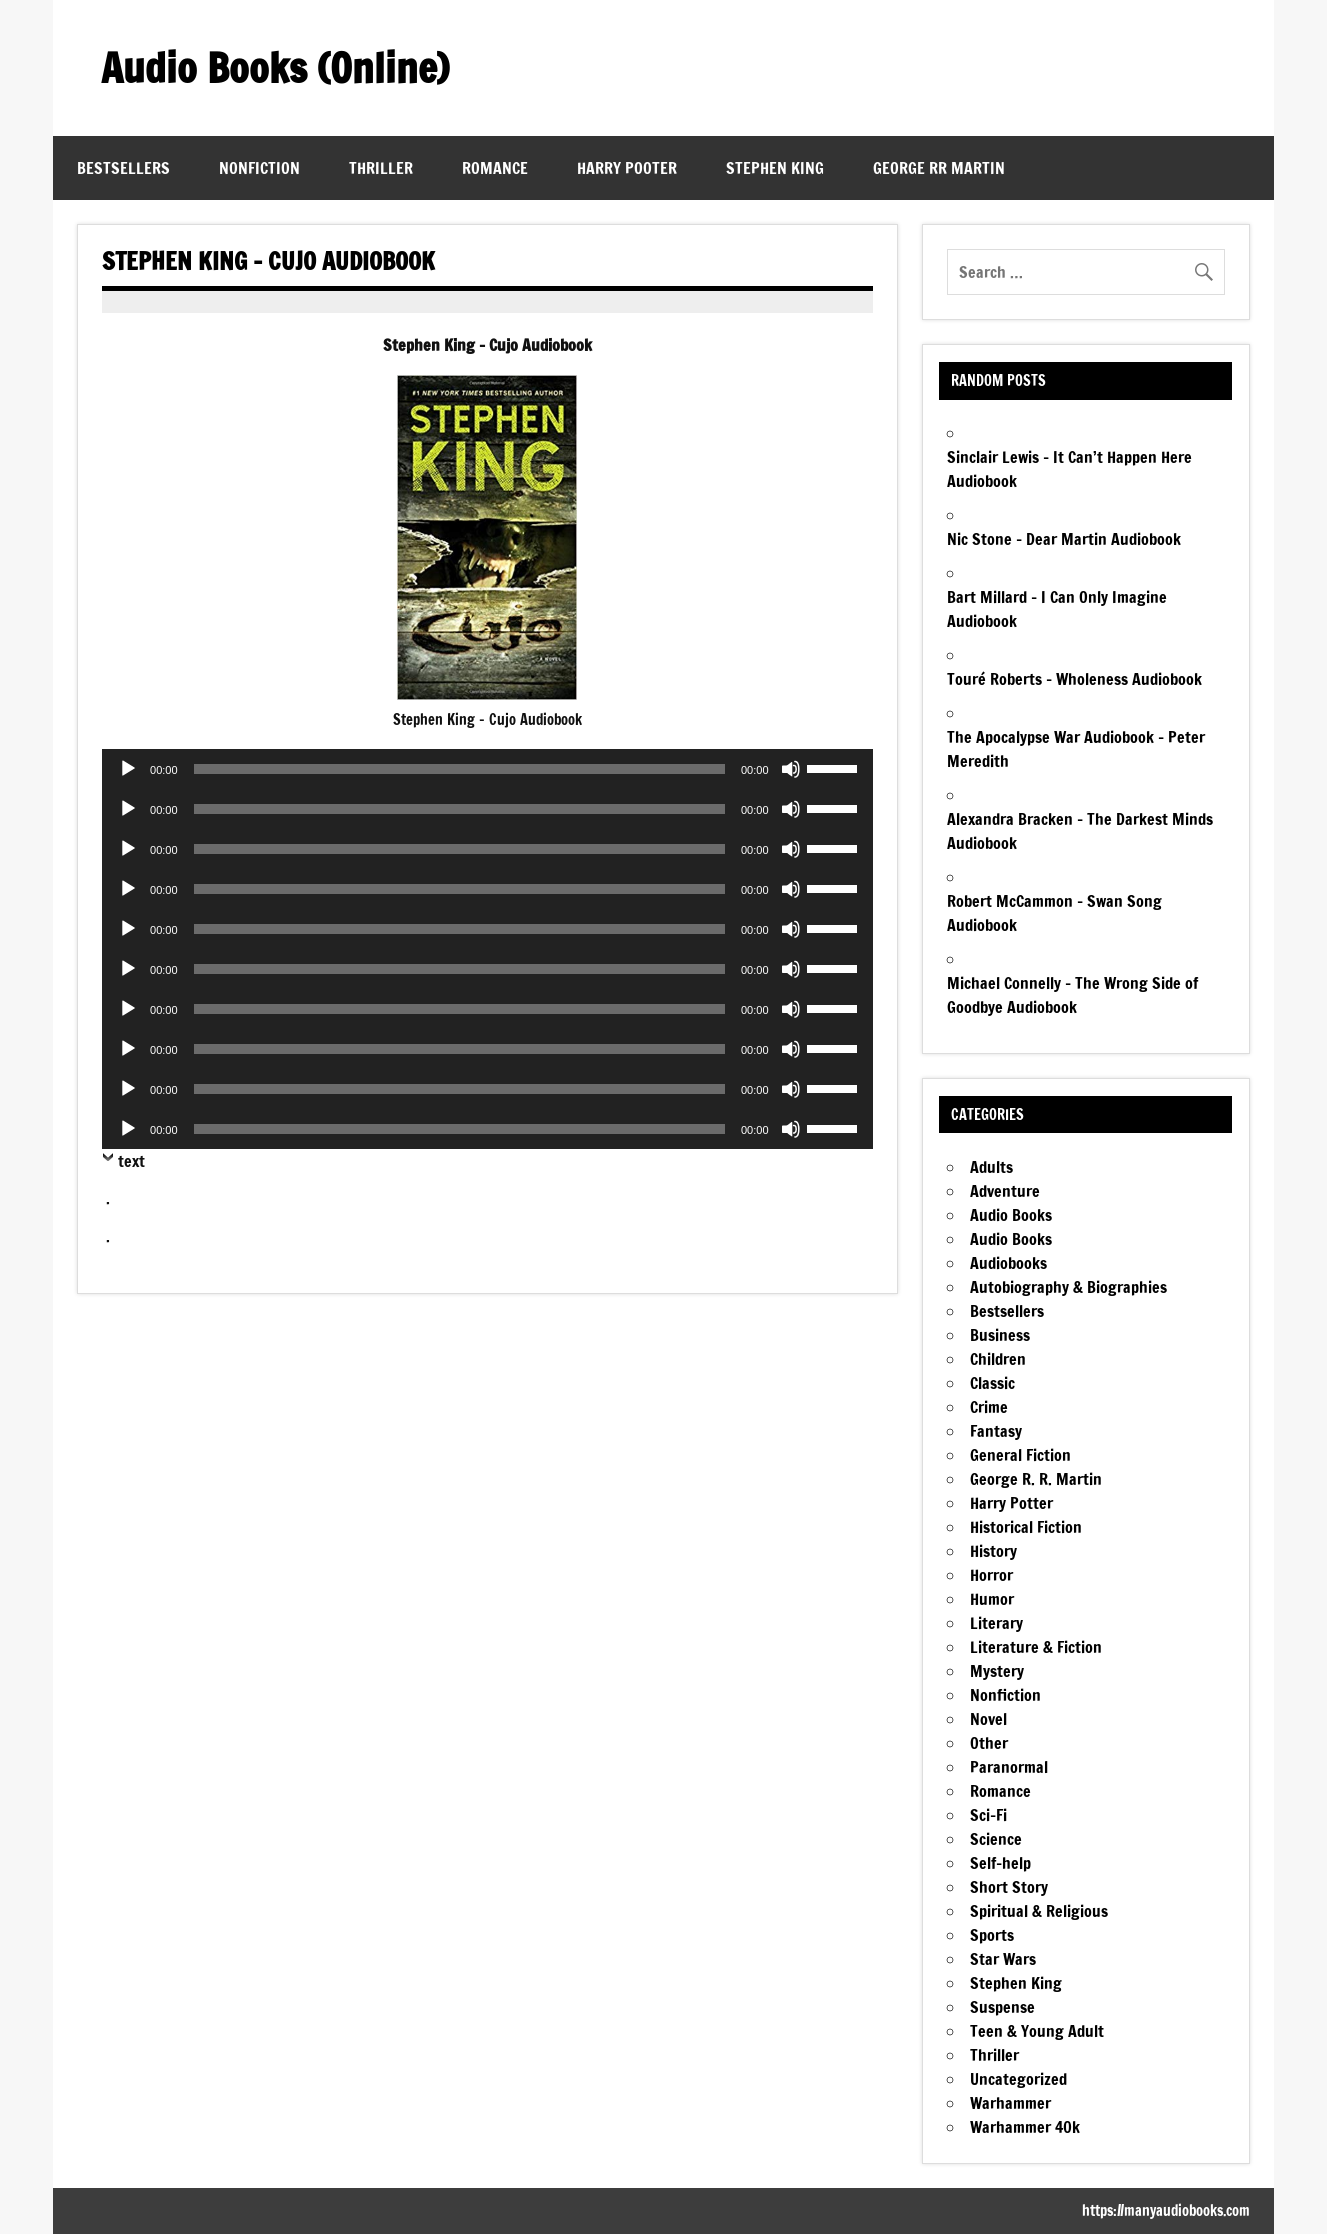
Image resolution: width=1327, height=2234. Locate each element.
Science (996, 1839)
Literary (996, 1623)
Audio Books (1011, 1215)
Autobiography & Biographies (1068, 1287)
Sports (992, 1935)
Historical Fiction (1026, 1527)
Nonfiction (259, 168)
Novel (988, 1719)
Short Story (1009, 1887)
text (131, 1161)
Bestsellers (123, 168)
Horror (991, 1575)
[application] (487, 769)
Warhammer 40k (1025, 2127)
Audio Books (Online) (275, 67)
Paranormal (1009, 1767)
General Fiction (1020, 1455)
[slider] (459, 769)
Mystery (997, 1671)
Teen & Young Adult (1037, 2031)
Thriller (381, 168)
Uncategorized (1018, 2079)
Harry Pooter (627, 168)
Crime (989, 1407)
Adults (991, 1167)
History (993, 1551)
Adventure (1005, 1191)
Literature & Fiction (1036, 1647)
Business (1000, 1335)
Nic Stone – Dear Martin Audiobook (1064, 539)
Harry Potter (1011, 1503)
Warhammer (1010, 2103)
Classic (992, 1383)
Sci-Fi (988, 1815)
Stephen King (775, 168)
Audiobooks (1008, 1263)
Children (998, 1359)
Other (989, 1743)
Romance (495, 168)
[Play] (128, 769)
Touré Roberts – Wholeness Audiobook (1074, 679)
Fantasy (996, 1431)
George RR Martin (939, 168)
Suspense (1002, 2007)
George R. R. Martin (1036, 1479)
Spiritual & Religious (1039, 1911)
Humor (992, 1599)
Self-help (1000, 1863)
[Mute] (791, 769)
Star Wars (1003, 1959)
